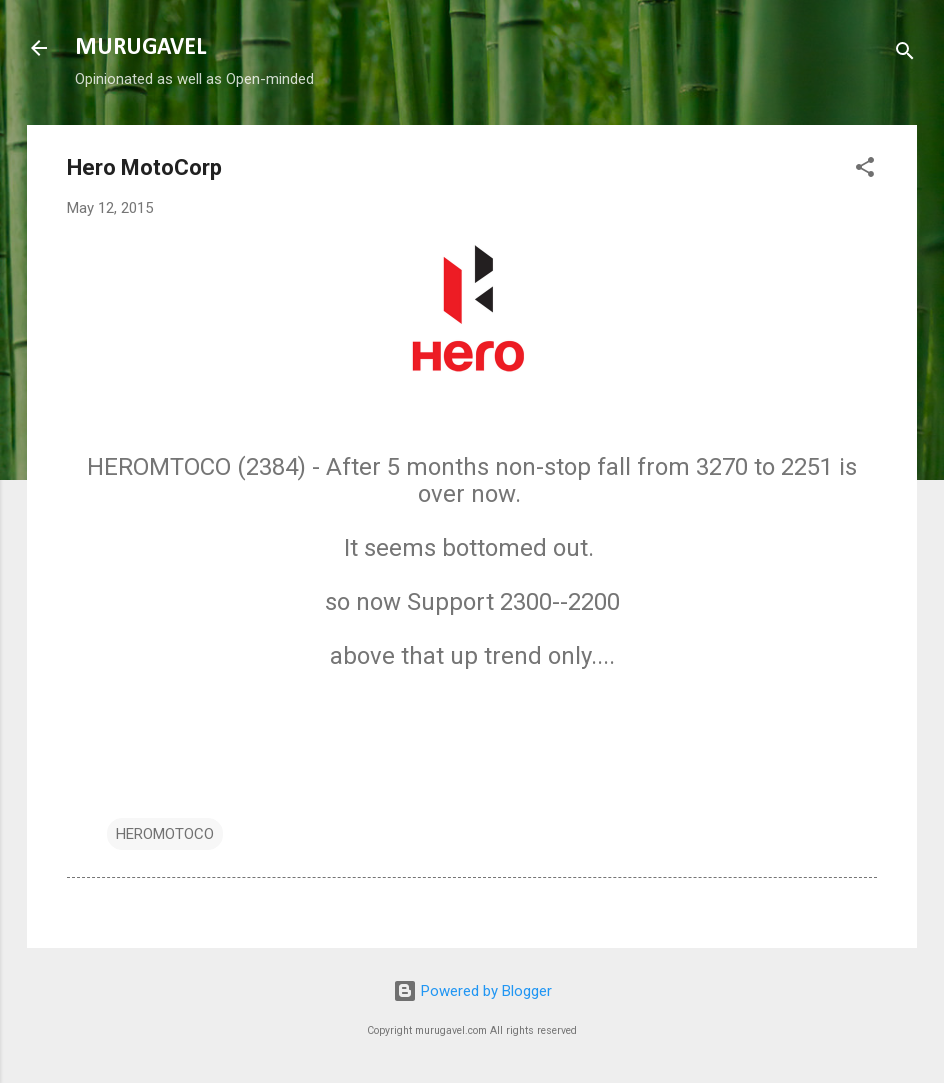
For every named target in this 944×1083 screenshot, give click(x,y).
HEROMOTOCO (165, 834)
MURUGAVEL (140, 48)
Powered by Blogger (472, 991)
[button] (865, 170)
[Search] (905, 54)
